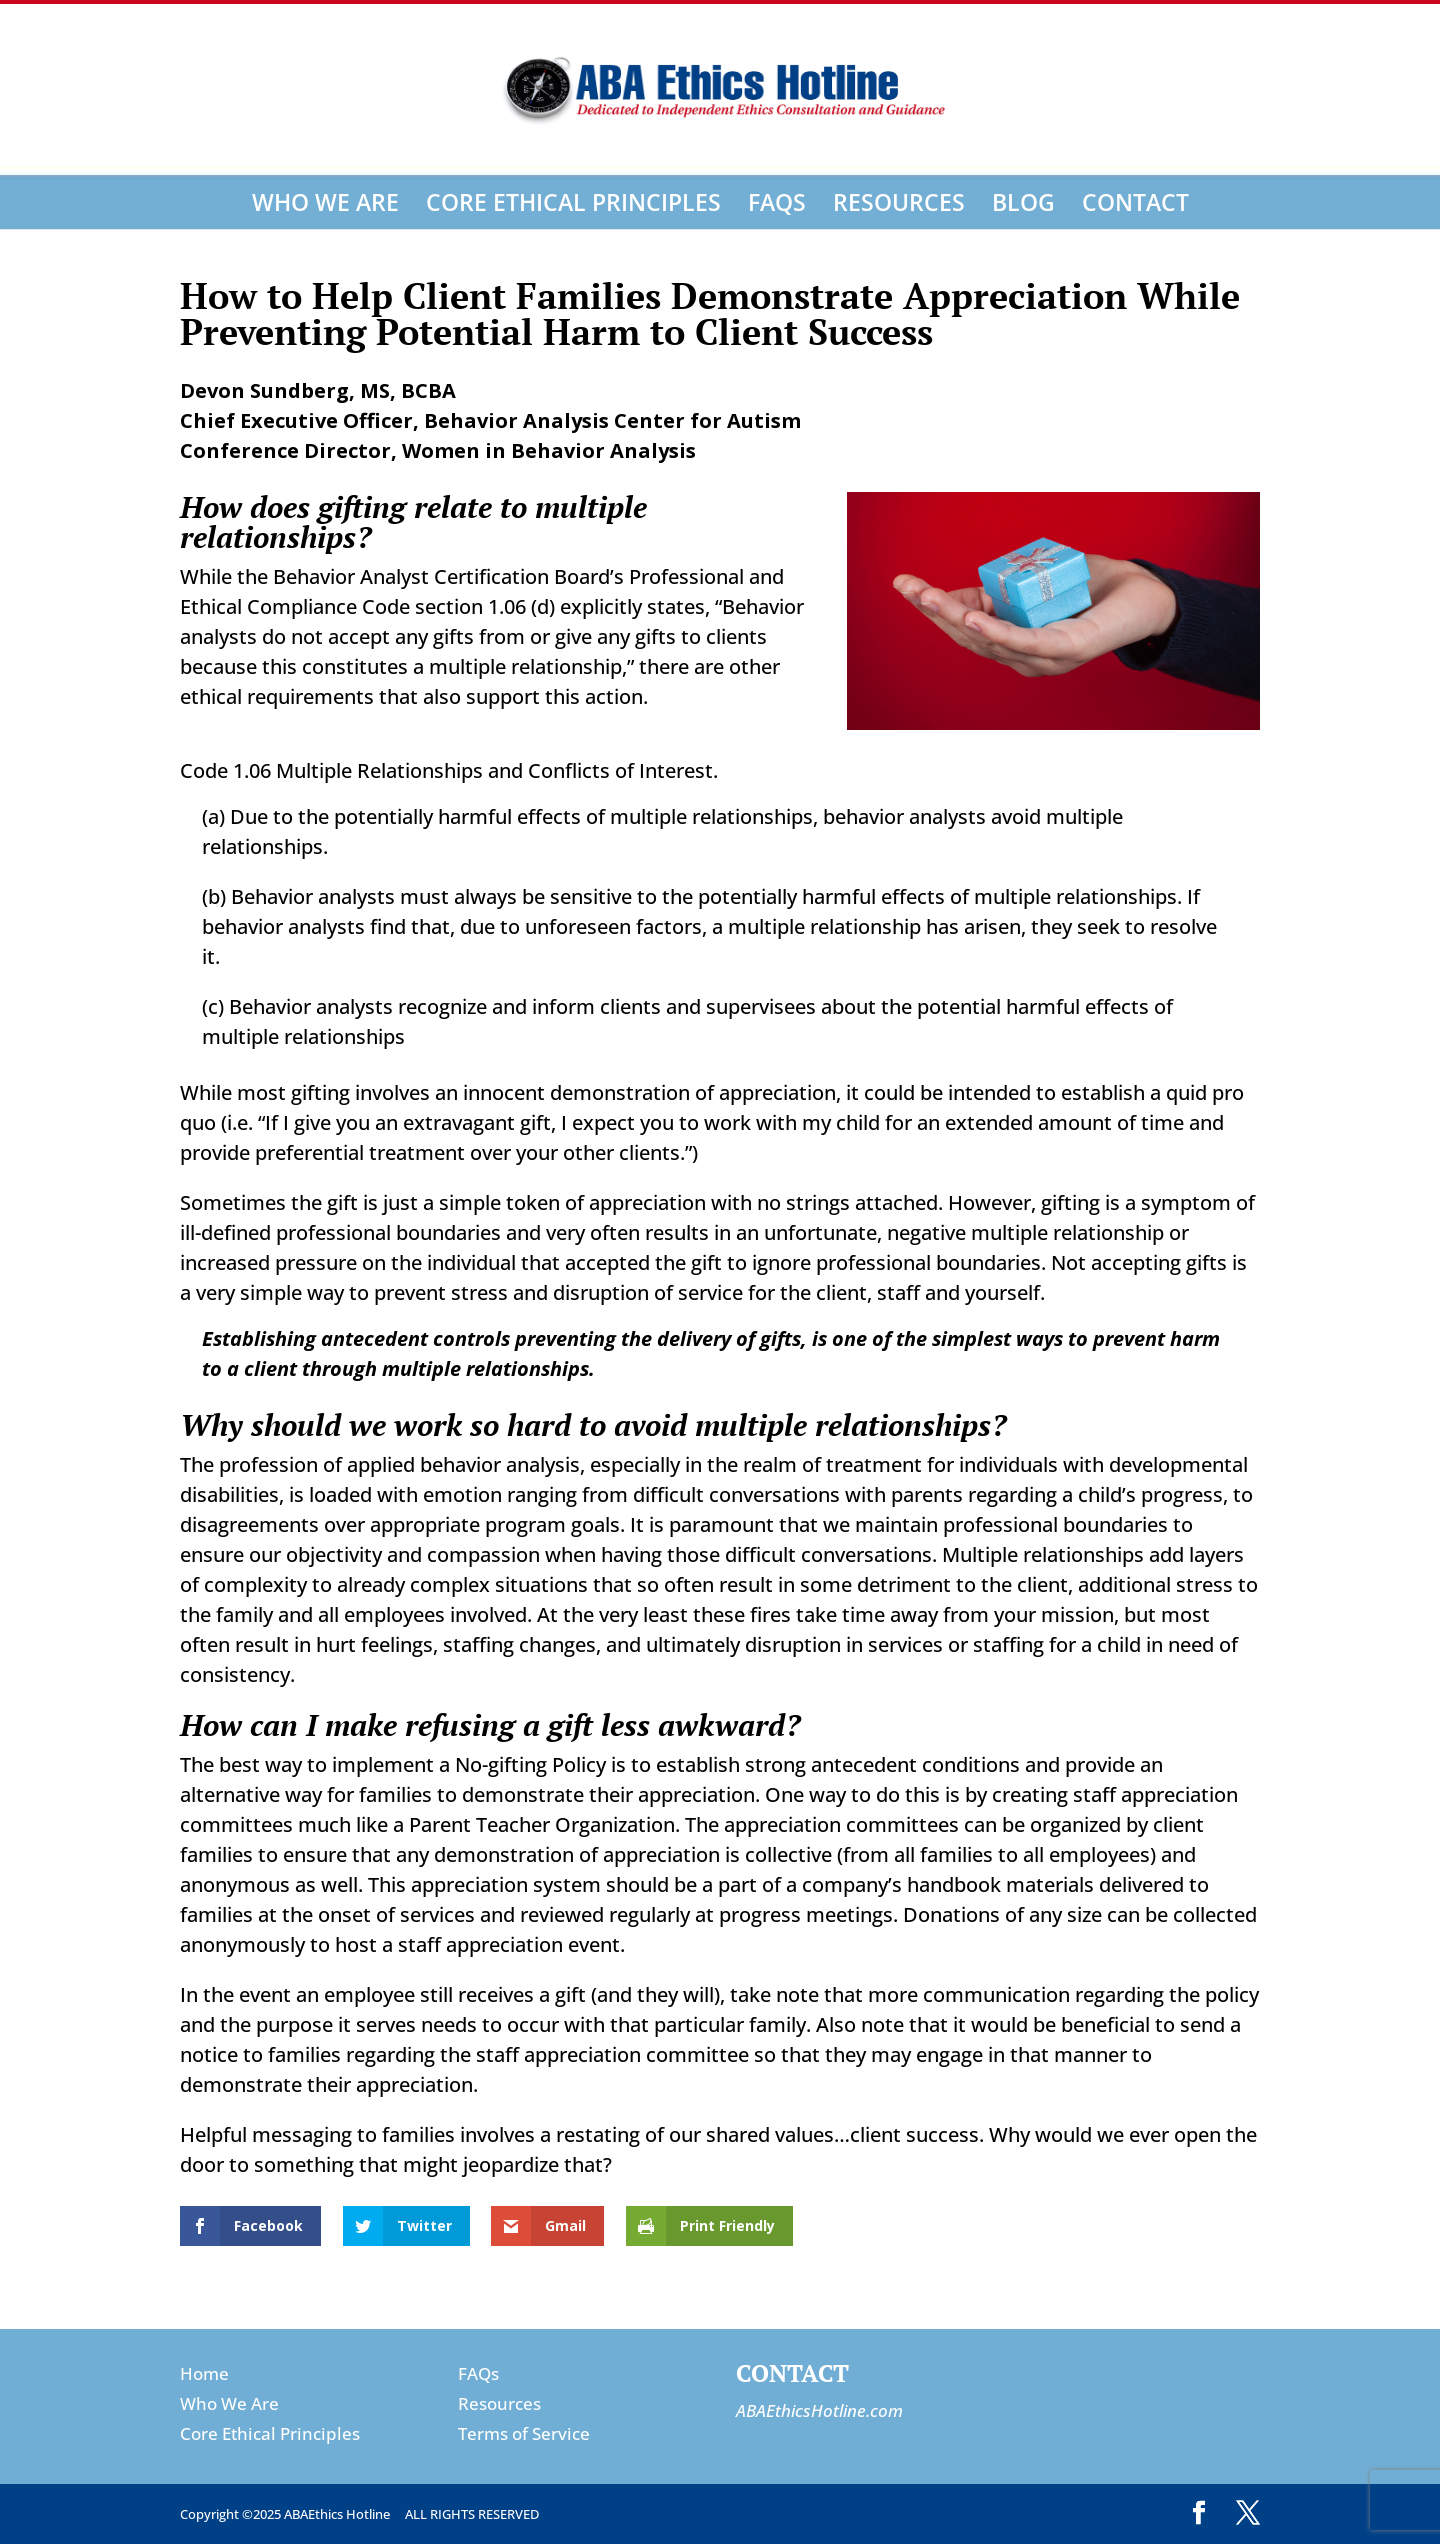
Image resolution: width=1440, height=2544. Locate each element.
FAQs (777, 202)
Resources (899, 202)
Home (204, 2373)
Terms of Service (524, 2433)
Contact (1135, 202)
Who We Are (325, 202)
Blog (1023, 202)
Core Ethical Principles (573, 202)
